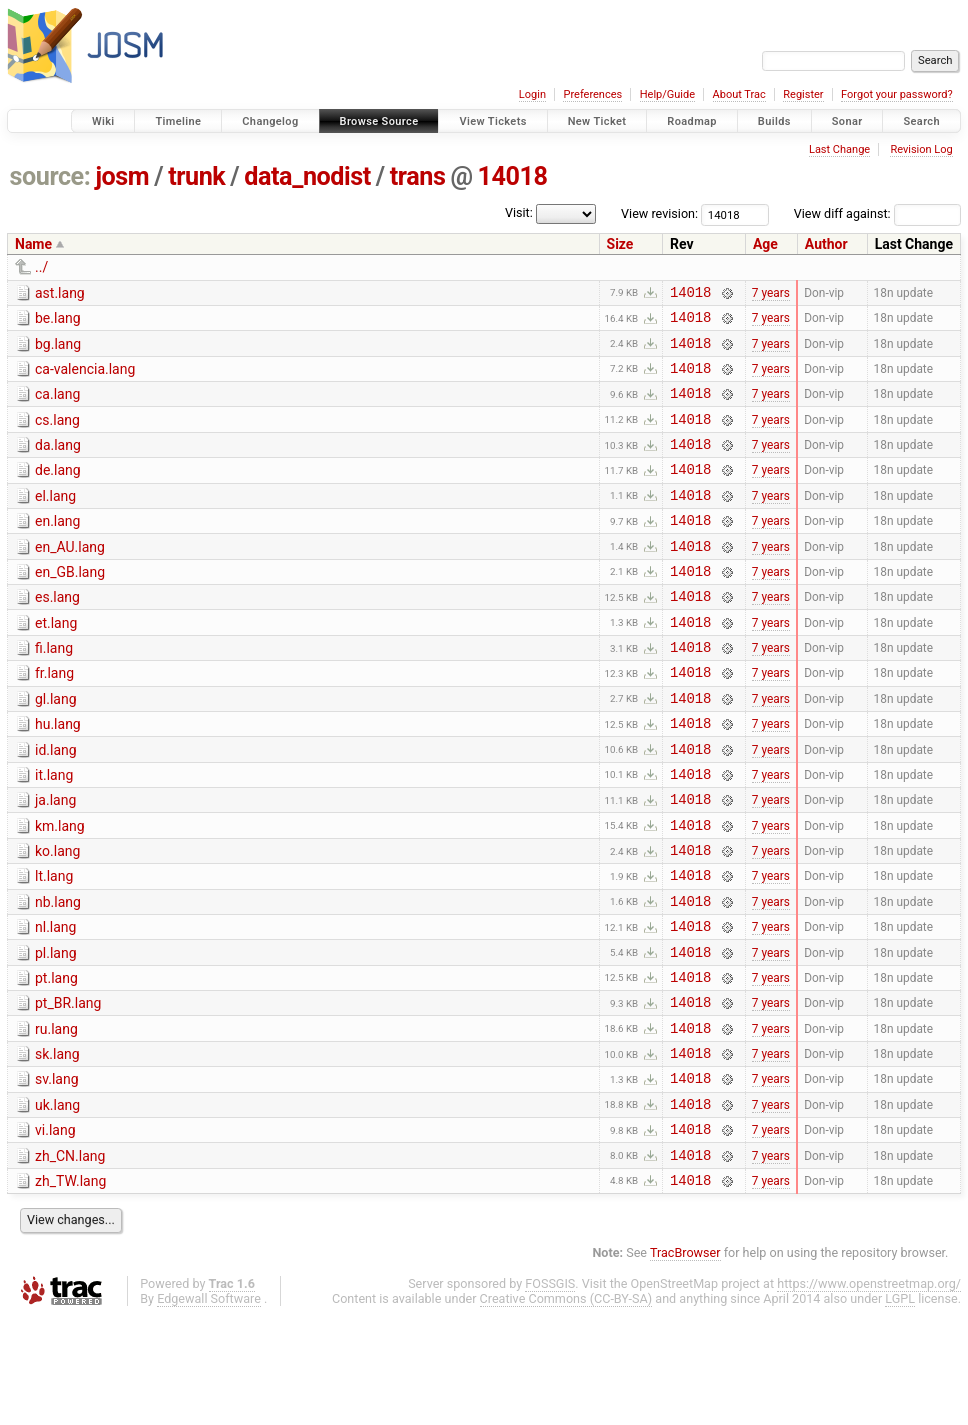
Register (803, 94)
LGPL (900, 1406)
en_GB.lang (70, 605)
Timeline (178, 121)
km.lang (60, 889)
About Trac (739, 94)
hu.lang (58, 775)
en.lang (57, 548)
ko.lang (57, 917)
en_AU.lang (70, 577)
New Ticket (597, 121)
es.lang (57, 633)
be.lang (58, 321)
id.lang (56, 804)
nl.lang (55, 1002)
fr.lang (54, 718)
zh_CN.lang (70, 1258)
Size (620, 244)
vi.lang (55, 1229)
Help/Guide (667, 94)
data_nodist (307, 176)
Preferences (592, 94)
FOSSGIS (550, 1391)
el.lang (55, 520)
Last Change (839, 149)
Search (921, 121)
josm (122, 176)
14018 (513, 176)
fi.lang (54, 690)
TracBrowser (685, 1360)
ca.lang (57, 406)
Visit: (519, 212)
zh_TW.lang (70, 1286)
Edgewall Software (209, 1406)
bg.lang (58, 350)
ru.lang (56, 1116)
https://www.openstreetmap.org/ (869, 1391)
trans (418, 176)
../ (41, 267)
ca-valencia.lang (85, 378)
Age (765, 244)
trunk (196, 176)
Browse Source (379, 121)
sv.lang (57, 1172)
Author (826, 244)
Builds (774, 121)
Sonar (847, 121)
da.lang (58, 463)
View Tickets (492, 121)
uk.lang (57, 1201)
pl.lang (56, 1031)
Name (33, 244)
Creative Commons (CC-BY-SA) (566, 1406)
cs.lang (57, 435)
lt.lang (54, 945)
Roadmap (692, 121)
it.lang (54, 832)
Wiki (103, 121)
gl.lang (56, 747)
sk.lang (57, 1144)
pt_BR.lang (68, 1087)
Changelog (270, 121)
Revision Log (921, 149)
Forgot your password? (897, 94)
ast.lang (60, 293)
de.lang (58, 491)
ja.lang (55, 860)
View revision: (659, 213)
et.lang (56, 662)
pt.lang (56, 1059)
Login (532, 94)
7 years (771, 294)
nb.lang (58, 974)
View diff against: (877, 213)
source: (50, 176)
